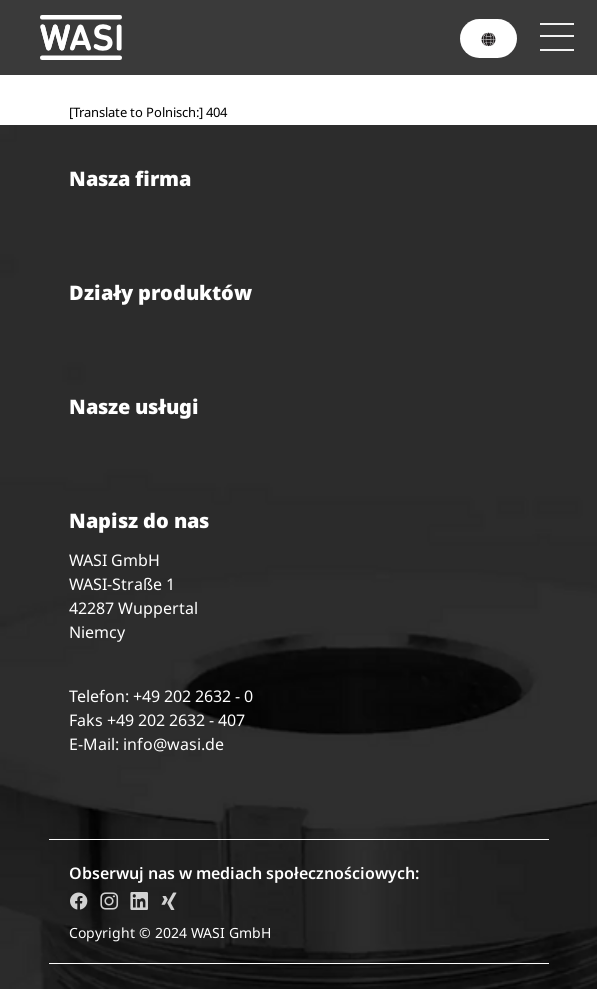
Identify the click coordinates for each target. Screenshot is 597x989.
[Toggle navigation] (557, 37)
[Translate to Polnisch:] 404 (148, 112)
